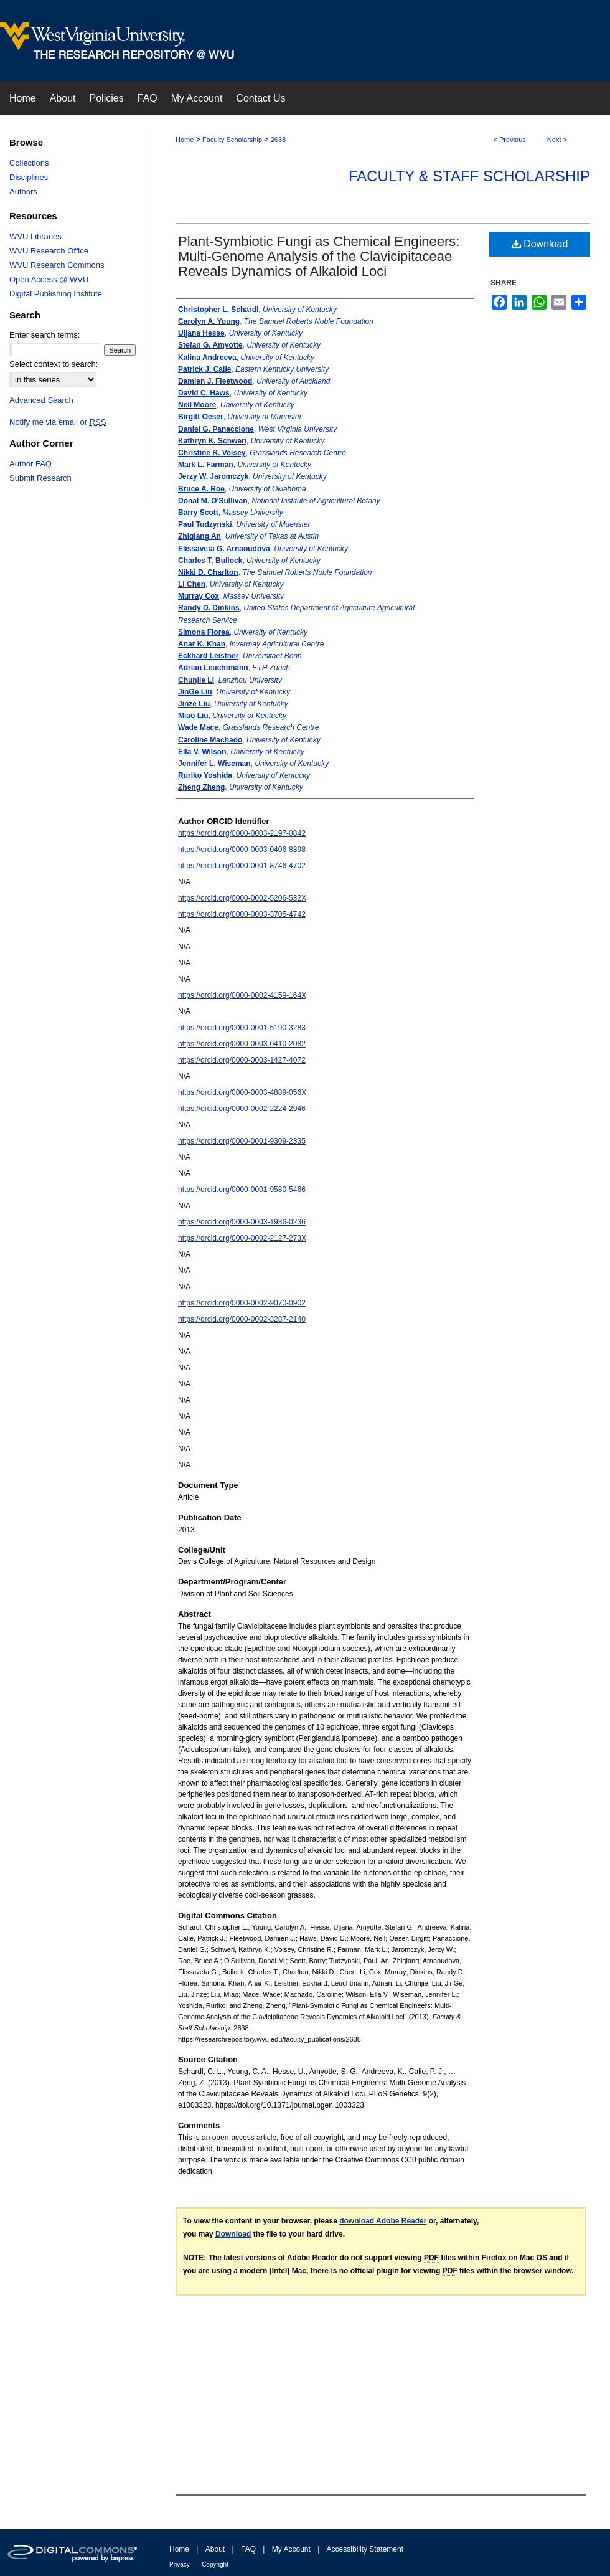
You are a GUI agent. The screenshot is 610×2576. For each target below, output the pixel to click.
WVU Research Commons (56, 265)
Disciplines (28, 177)
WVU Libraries (35, 236)
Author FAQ (30, 463)
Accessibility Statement (365, 2549)
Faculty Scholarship (232, 139)
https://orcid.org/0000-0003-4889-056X (242, 1092)
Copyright (215, 2564)
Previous (512, 139)
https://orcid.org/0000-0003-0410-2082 (242, 1043)
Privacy (179, 2564)
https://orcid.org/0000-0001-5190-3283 (242, 1027)
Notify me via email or (57, 422)
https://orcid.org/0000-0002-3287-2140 (242, 1319)
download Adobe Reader (382, 2221)
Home (185, 139)
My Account (291, 2549)
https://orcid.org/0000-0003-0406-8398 (242, 849)
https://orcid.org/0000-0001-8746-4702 (242, 865)
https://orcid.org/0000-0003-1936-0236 (242, 1222)
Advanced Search (41, 400)
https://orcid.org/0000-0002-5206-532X (242, 898)
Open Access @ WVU (48, 279)
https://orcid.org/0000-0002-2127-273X (242, 1238)
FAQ (248, 2549)
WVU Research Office (48, 250)
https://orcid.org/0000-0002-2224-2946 (242, 1108)
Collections (29, 163)
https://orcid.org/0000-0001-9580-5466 (242, 1189)
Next (554, 139)
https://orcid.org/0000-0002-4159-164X (242, 995)
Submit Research (40, 478)
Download (540, 244)
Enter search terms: (44, 334)
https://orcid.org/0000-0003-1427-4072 (242, 1060)
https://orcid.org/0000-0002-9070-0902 (242, 1303)
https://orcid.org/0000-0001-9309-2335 (242, 1141)
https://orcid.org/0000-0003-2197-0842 (242, 833)
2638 (278, 139)
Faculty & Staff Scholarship (469, 176)
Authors (23, 191)
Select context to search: (53, 364)
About (215, 2549)
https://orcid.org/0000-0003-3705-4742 (242, 914)
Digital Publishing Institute (55, 293)
